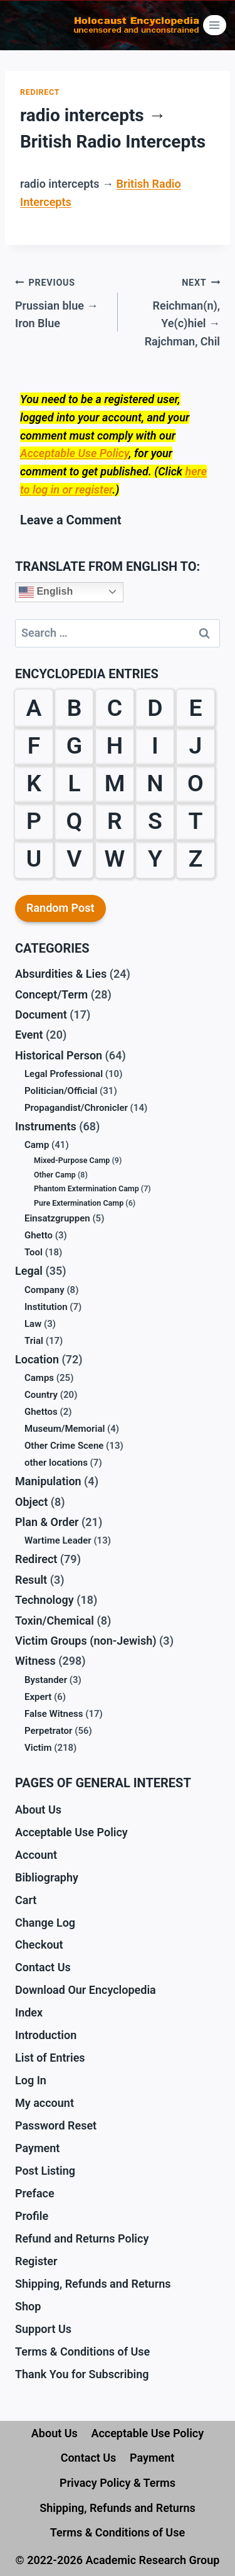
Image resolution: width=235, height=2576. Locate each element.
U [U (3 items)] (34, 858)
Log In (30, 2080)
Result (31, 1579)
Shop (28, 2306)
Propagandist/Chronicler (76, 1107)
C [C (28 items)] (114, 708)
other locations (56, 1462)
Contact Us (43, 1967)
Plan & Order (47, 1522)
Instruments (45, 1126)
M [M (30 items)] (115, 783)
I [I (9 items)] (155, 745)
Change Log (45, 1922)
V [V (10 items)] (73, 858)
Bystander (45, 1680)
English (46, 592)
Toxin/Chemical (54, 1620)
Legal (29, 1270)
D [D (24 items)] (154, 708)
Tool (33, 1252)
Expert (37, 1696)
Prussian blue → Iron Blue (61, 301)
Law (32, 1323)
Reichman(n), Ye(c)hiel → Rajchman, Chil (175, 310)
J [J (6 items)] (195, 745)
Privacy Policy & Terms (117, 2482)
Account (36, 1854)
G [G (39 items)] (74, 745)
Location (37, 1359)
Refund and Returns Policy (82, 2238)
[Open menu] (214, 25)
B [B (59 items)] (74, 708)
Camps (39, 1377)
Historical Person (58, 1055)
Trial (33, 1340)
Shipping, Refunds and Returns (92, 2283)
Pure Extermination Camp (78, 1203)
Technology (44, 1599)
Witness (35, 1660)
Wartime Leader (57, 1540)
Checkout (39, 1944)
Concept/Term (51, 994)
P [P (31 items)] (33, 821)
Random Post (60, 907)
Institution (46, 1306)
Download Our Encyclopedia (85, 1989)
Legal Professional (63, 1074)
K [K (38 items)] (33, 783)
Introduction (45, 2035)
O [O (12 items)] (195, 783)
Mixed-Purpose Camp (72, 1160)
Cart (25, 1900)
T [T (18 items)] (195, 821)
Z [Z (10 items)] (196, 858)
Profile (31, 2215)
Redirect (40, 92)
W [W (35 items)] (115, 858)
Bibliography (46, 1877)
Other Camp (55, 1174)
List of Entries (50, 2057)
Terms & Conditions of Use (82, 2351)
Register (36, 2261)
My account (44, 2102)
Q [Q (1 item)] (74, 821)
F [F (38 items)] (34, 745)
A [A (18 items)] (34, 708)
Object (31, 1501)
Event (29, 1034)
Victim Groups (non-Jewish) (86, 1640)
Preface (35, 2193)
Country (41, 1394)
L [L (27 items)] (74, 783)
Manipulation (48, 1481)
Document (41, 1014)
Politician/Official (60, 1090)
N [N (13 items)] (155, 783)
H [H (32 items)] (115, 745)
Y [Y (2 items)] (155, 858)
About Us (38, 1809)
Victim (37, 1747)
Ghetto (38, 1235)
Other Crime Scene (63, 1445)
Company (44, 1290)
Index (29, 2012)
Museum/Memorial (64, 1428)
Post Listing (45, 2170)
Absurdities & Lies (61, 973)
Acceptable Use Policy (74, 453)
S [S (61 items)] (155, 821)
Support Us (43, 2328)
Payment (37, 2148)
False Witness (53, 1713)
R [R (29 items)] (114, 821)
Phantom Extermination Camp (86, 1188)
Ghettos (41, 1411)
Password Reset (56, 2125)
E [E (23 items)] (195, 708)
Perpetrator (48, 1730)
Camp (36, 1144)
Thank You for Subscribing (82, 2374)
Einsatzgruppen (57, 1218)
